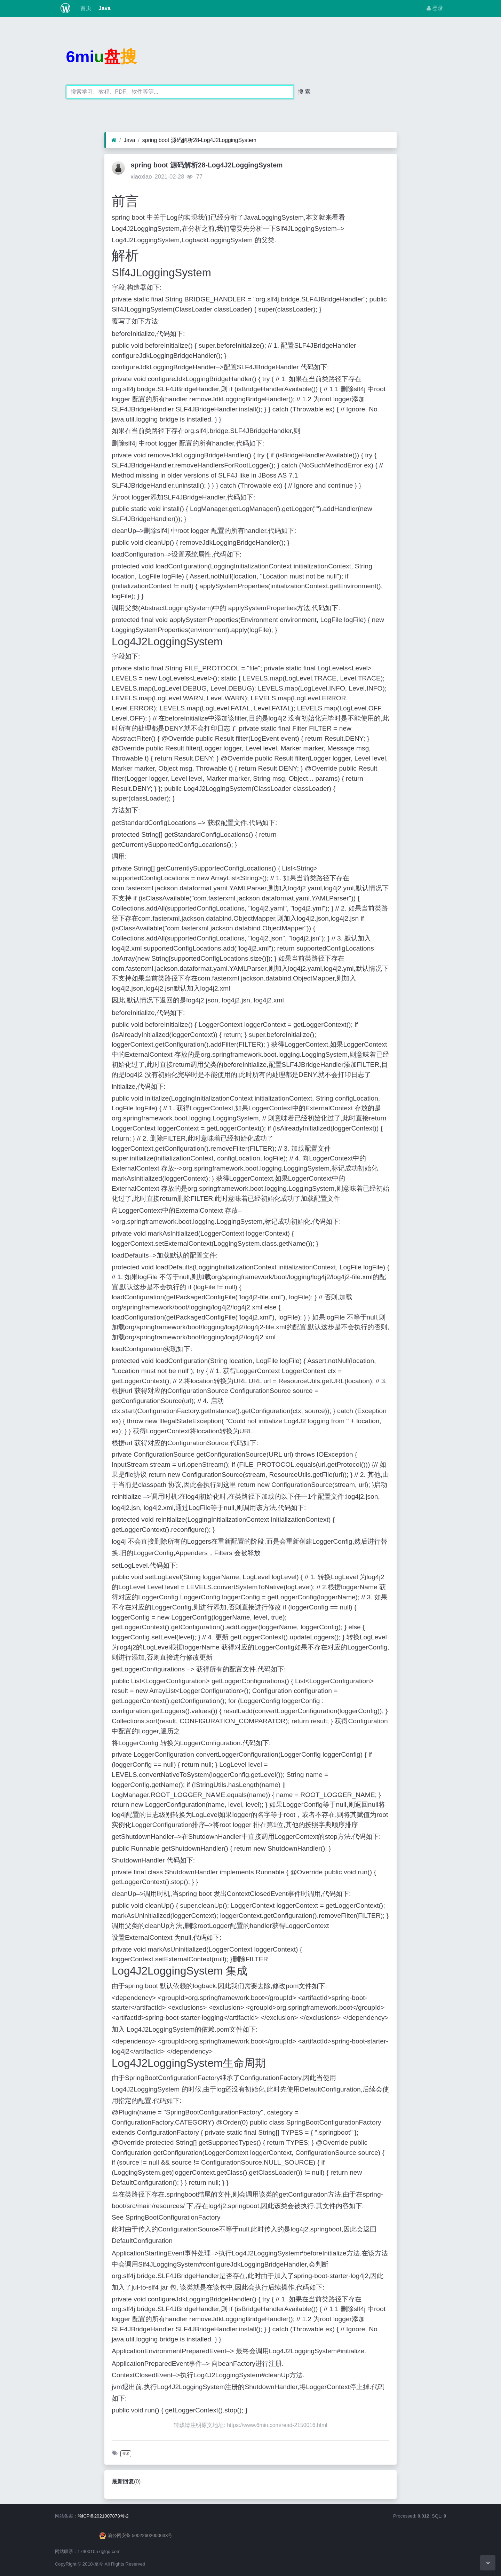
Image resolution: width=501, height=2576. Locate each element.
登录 (435, 8)
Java (104, 8)
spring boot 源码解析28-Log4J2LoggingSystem (199, 140)
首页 (85, 8)
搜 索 (304, 92)
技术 (125, 2454)
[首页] (114, 140)
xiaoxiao (141, 176)
